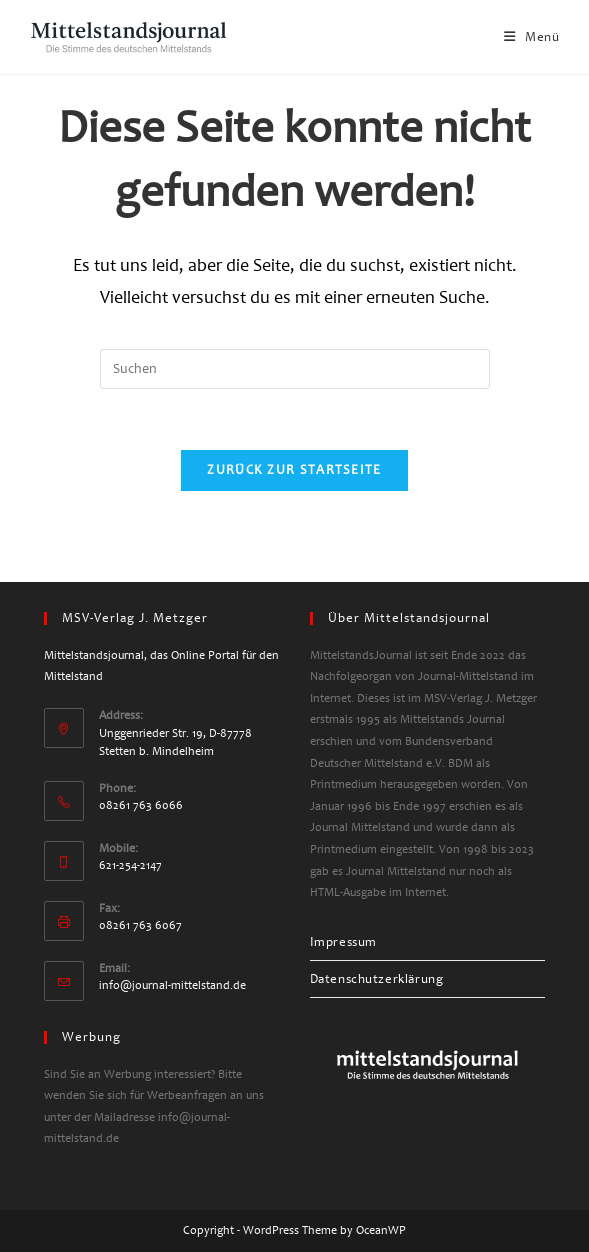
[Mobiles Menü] (532, 37)
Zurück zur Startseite (294, 470)
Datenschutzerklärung (377, 979)
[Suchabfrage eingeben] (295, 369)
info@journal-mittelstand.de (172, 985)
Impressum (343, 942)
